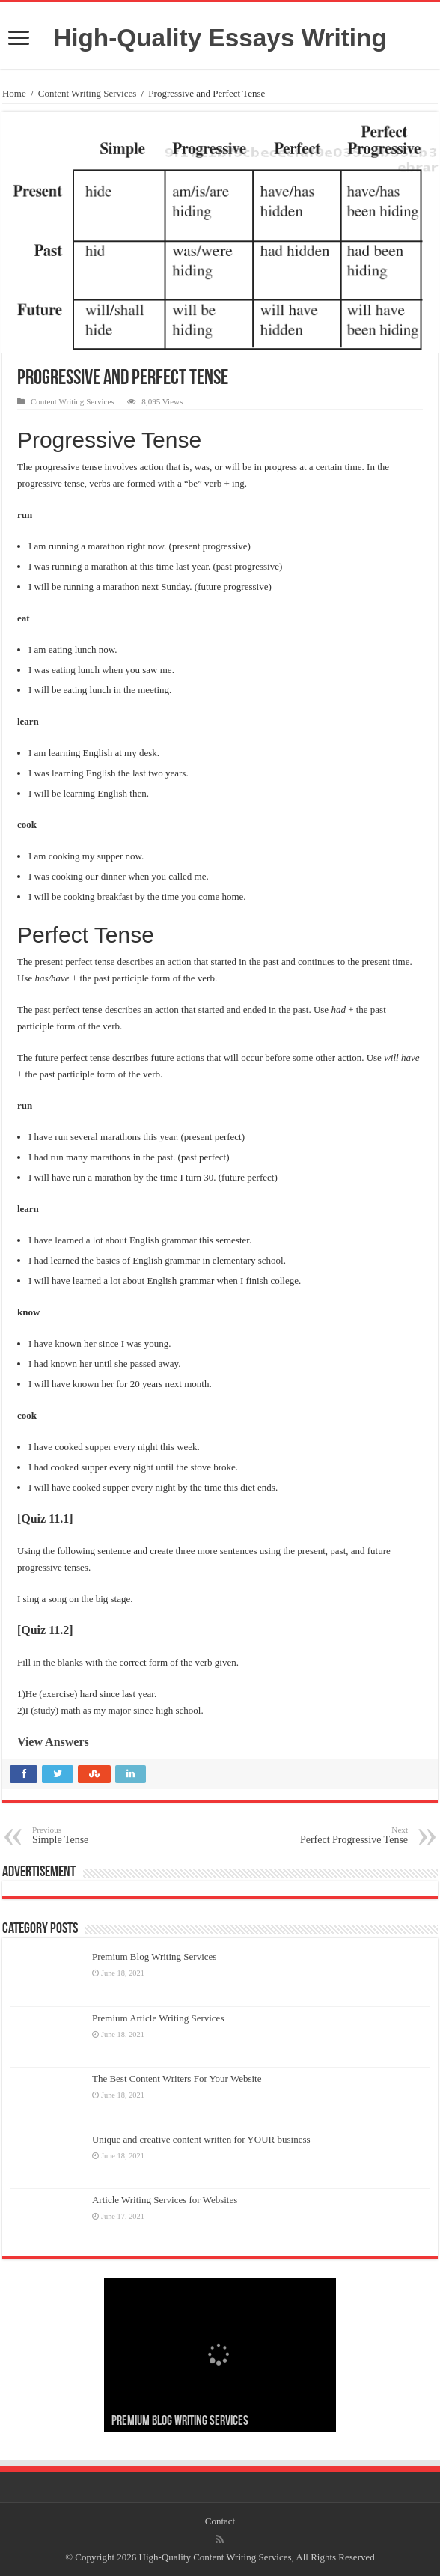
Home (14, 93)
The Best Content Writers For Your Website (177, 2078)
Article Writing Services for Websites (164, 2199)
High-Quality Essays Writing (220, 38)
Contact (220, 2521)
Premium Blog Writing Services (154, 1956)
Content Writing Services (87, 93)
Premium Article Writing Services (158, 2018)
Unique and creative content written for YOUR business (201, 2139)
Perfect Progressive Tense (331, 1835)
